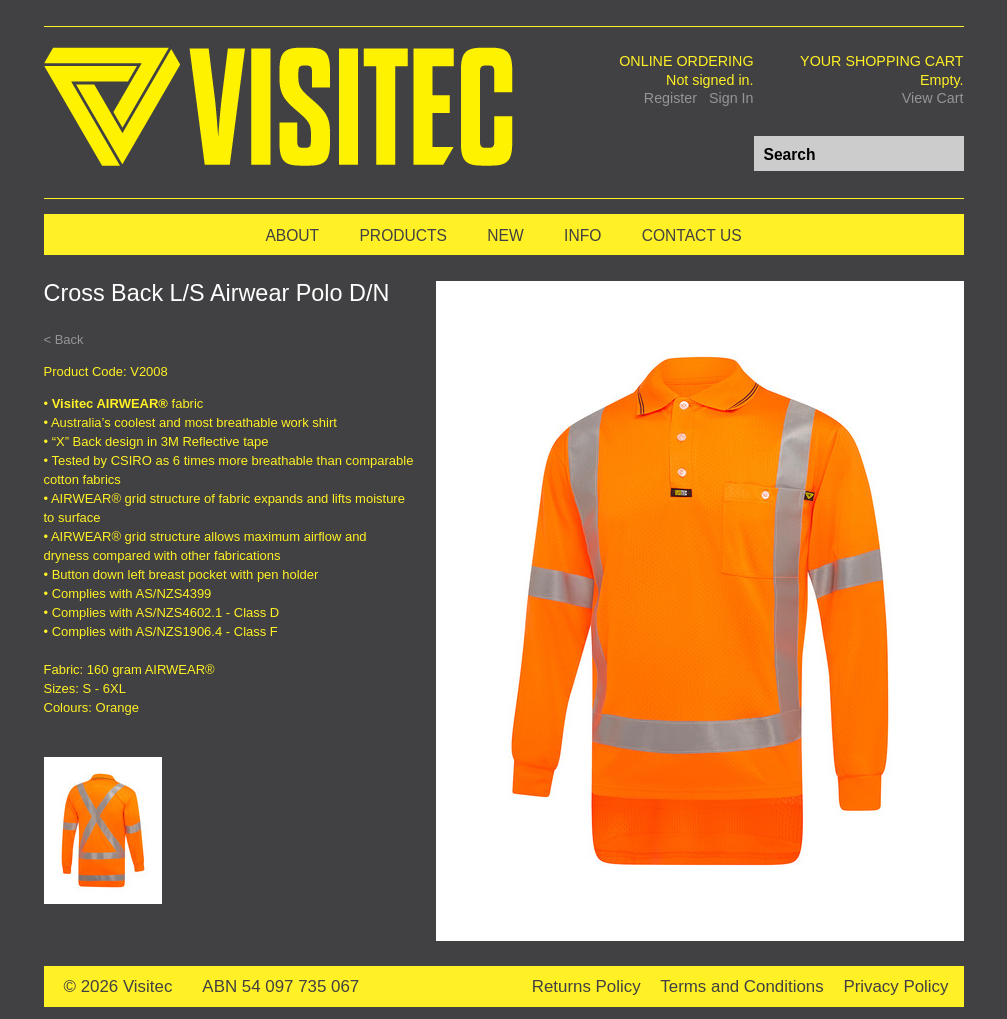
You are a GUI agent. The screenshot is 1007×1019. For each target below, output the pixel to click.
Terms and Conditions (741, 986)
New (505, 235)
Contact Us (692, 235)
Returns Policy (586, 986)
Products (403, 235)
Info (582, 235)
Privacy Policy (895, 986)
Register (670, 98)
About (292, 235)
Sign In (731, 98)
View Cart (933, 98)
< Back (64, 339)
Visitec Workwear (278, 109)
